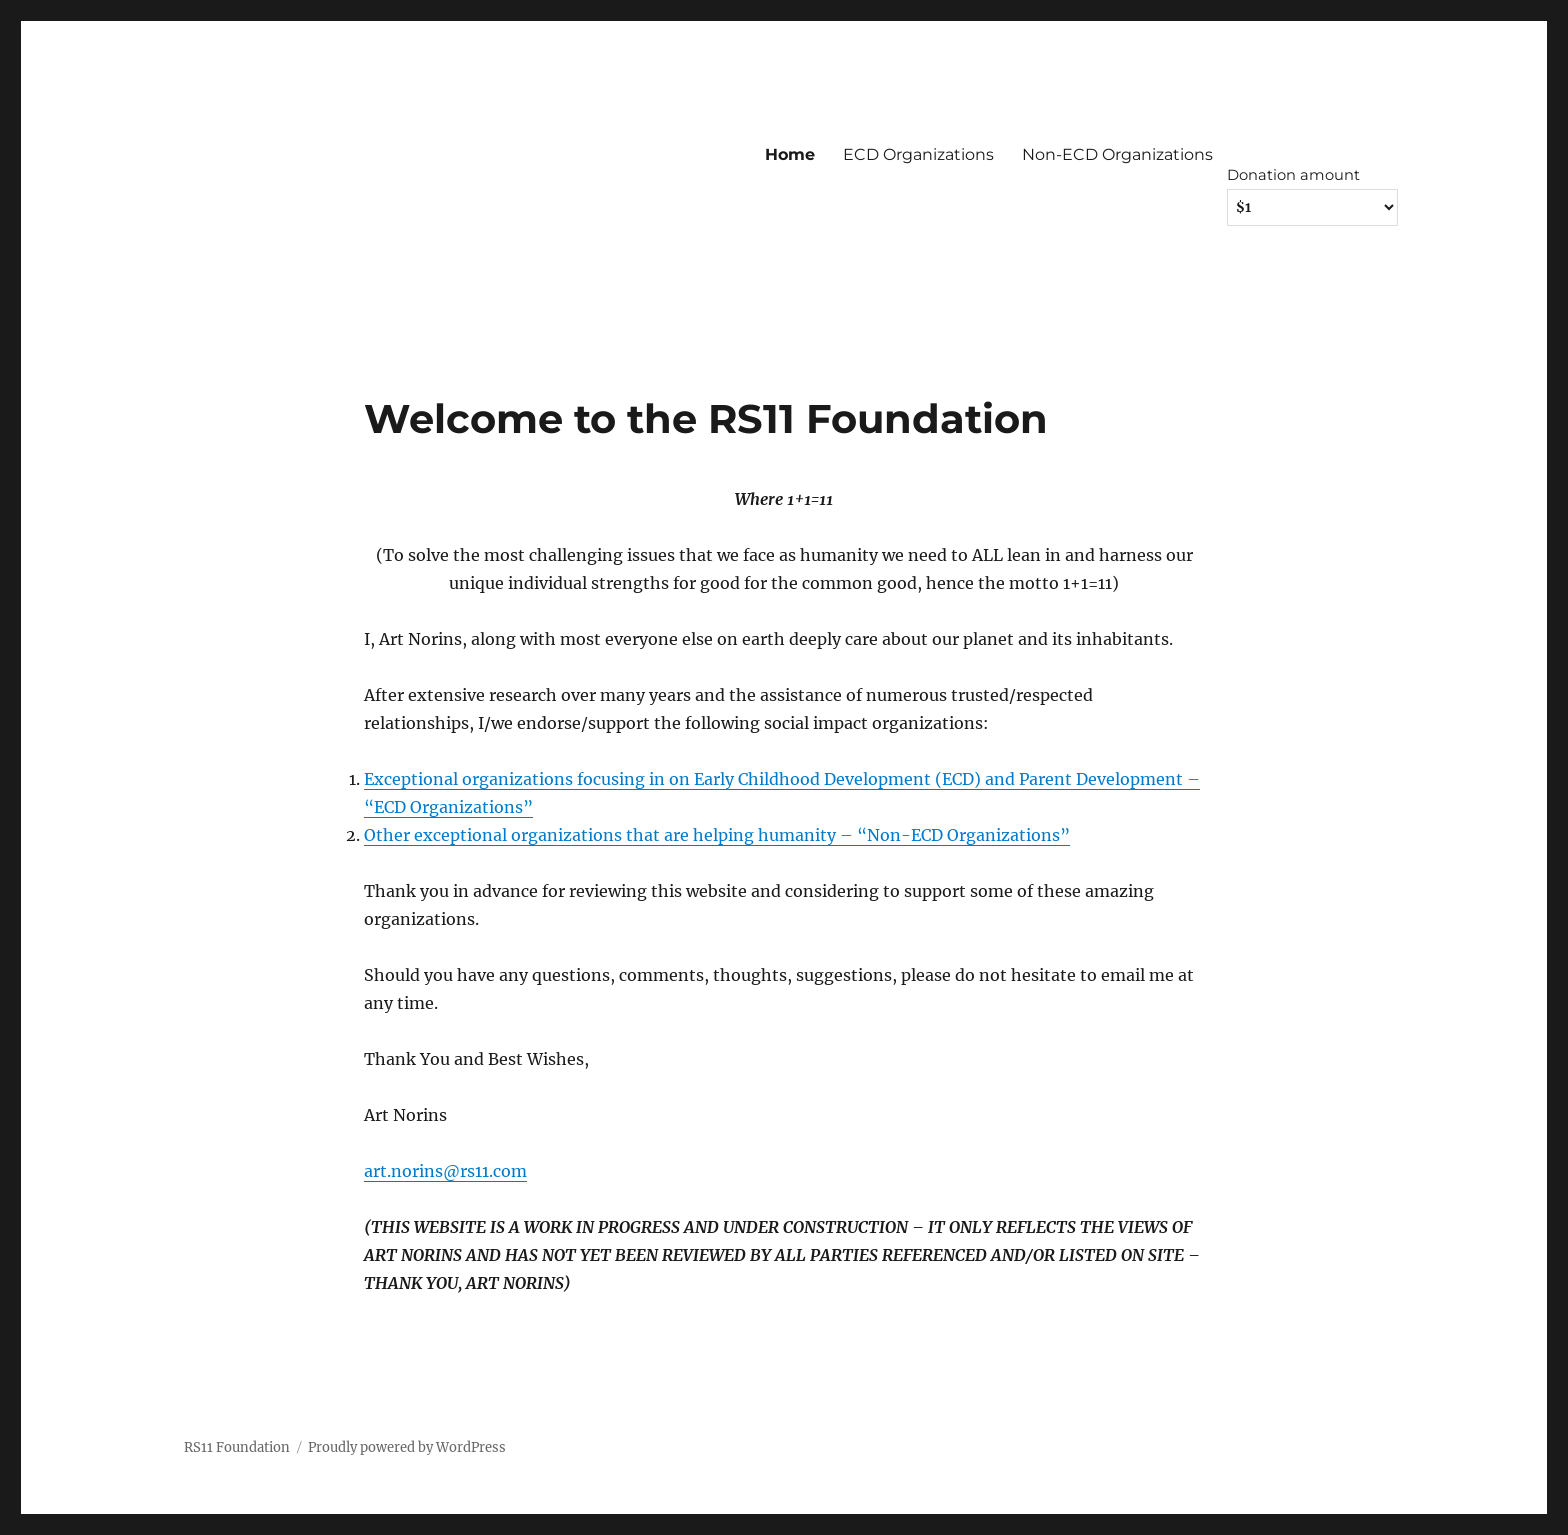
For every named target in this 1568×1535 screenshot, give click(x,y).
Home (790, 154)
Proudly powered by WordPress (407, 1447)
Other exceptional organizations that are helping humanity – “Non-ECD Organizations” (717, 835)
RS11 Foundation (237, 1447)
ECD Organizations (918, 154)
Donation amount (1293, 175)
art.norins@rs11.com (445, 1171)
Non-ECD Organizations (1117, 154)
